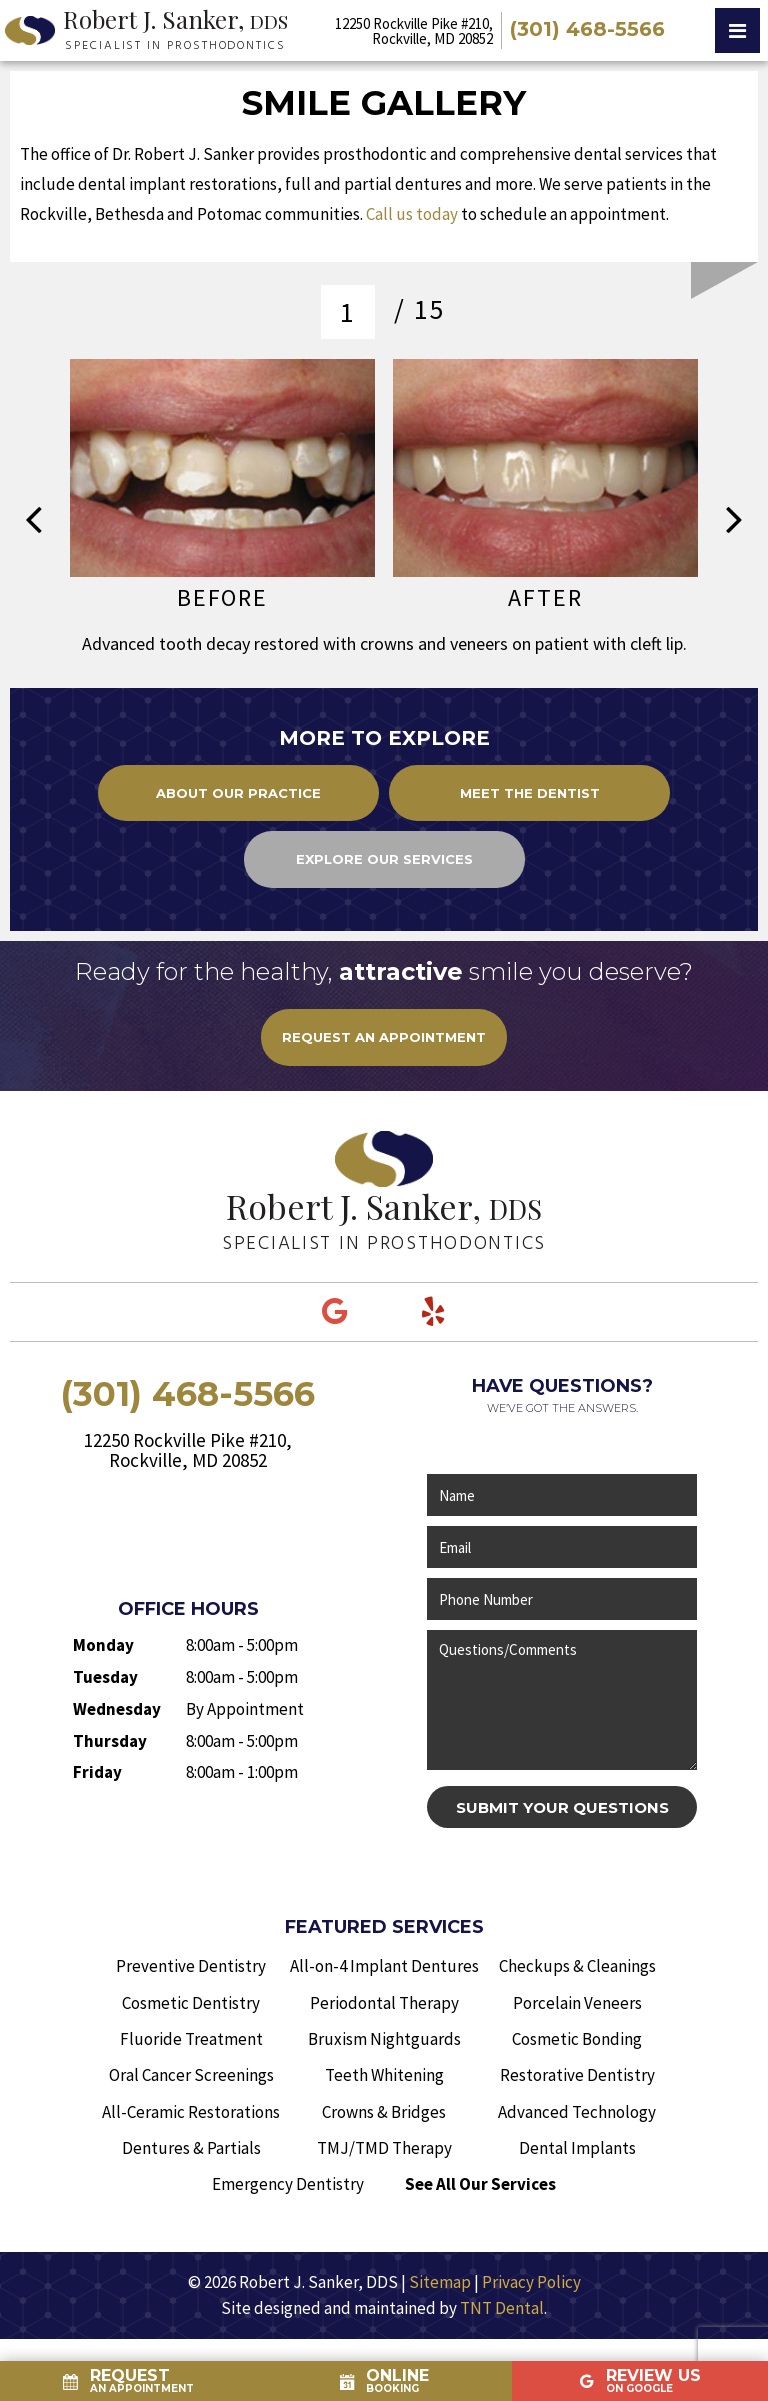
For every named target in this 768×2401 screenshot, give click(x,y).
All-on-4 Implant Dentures (384, 1966)
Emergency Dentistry (288, 2184)
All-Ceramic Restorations (191, 2112)
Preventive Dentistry (191, 1966)
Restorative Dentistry (577, 2075)
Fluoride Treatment (191, 2039)
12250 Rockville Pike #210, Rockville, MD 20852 (414, 31)
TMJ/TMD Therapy (384, 2148)
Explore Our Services (384, 859)
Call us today (412, 214)
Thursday (110, 1741)
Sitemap (440, 2282)
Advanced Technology (577, 2112)
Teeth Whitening (384, 2075)
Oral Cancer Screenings (191, 2075)
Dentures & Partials (191, 2148)
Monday (103, 1645)
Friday (97, 1772)
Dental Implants (577, 2148)
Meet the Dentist (530, 793)
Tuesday (105, 1677)
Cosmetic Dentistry (191, 2003)
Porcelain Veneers (577, 2003)
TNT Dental (502, 2308)
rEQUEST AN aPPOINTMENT (384, 1037)
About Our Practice (238, 793)
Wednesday (117, 1709)
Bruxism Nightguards (384, 2039)
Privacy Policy (531, 2282)
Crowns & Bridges (384, 2112)
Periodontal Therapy (384, 2003)
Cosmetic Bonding (577, 2039)
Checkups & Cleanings (577, 1966)
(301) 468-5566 (587, 30)
